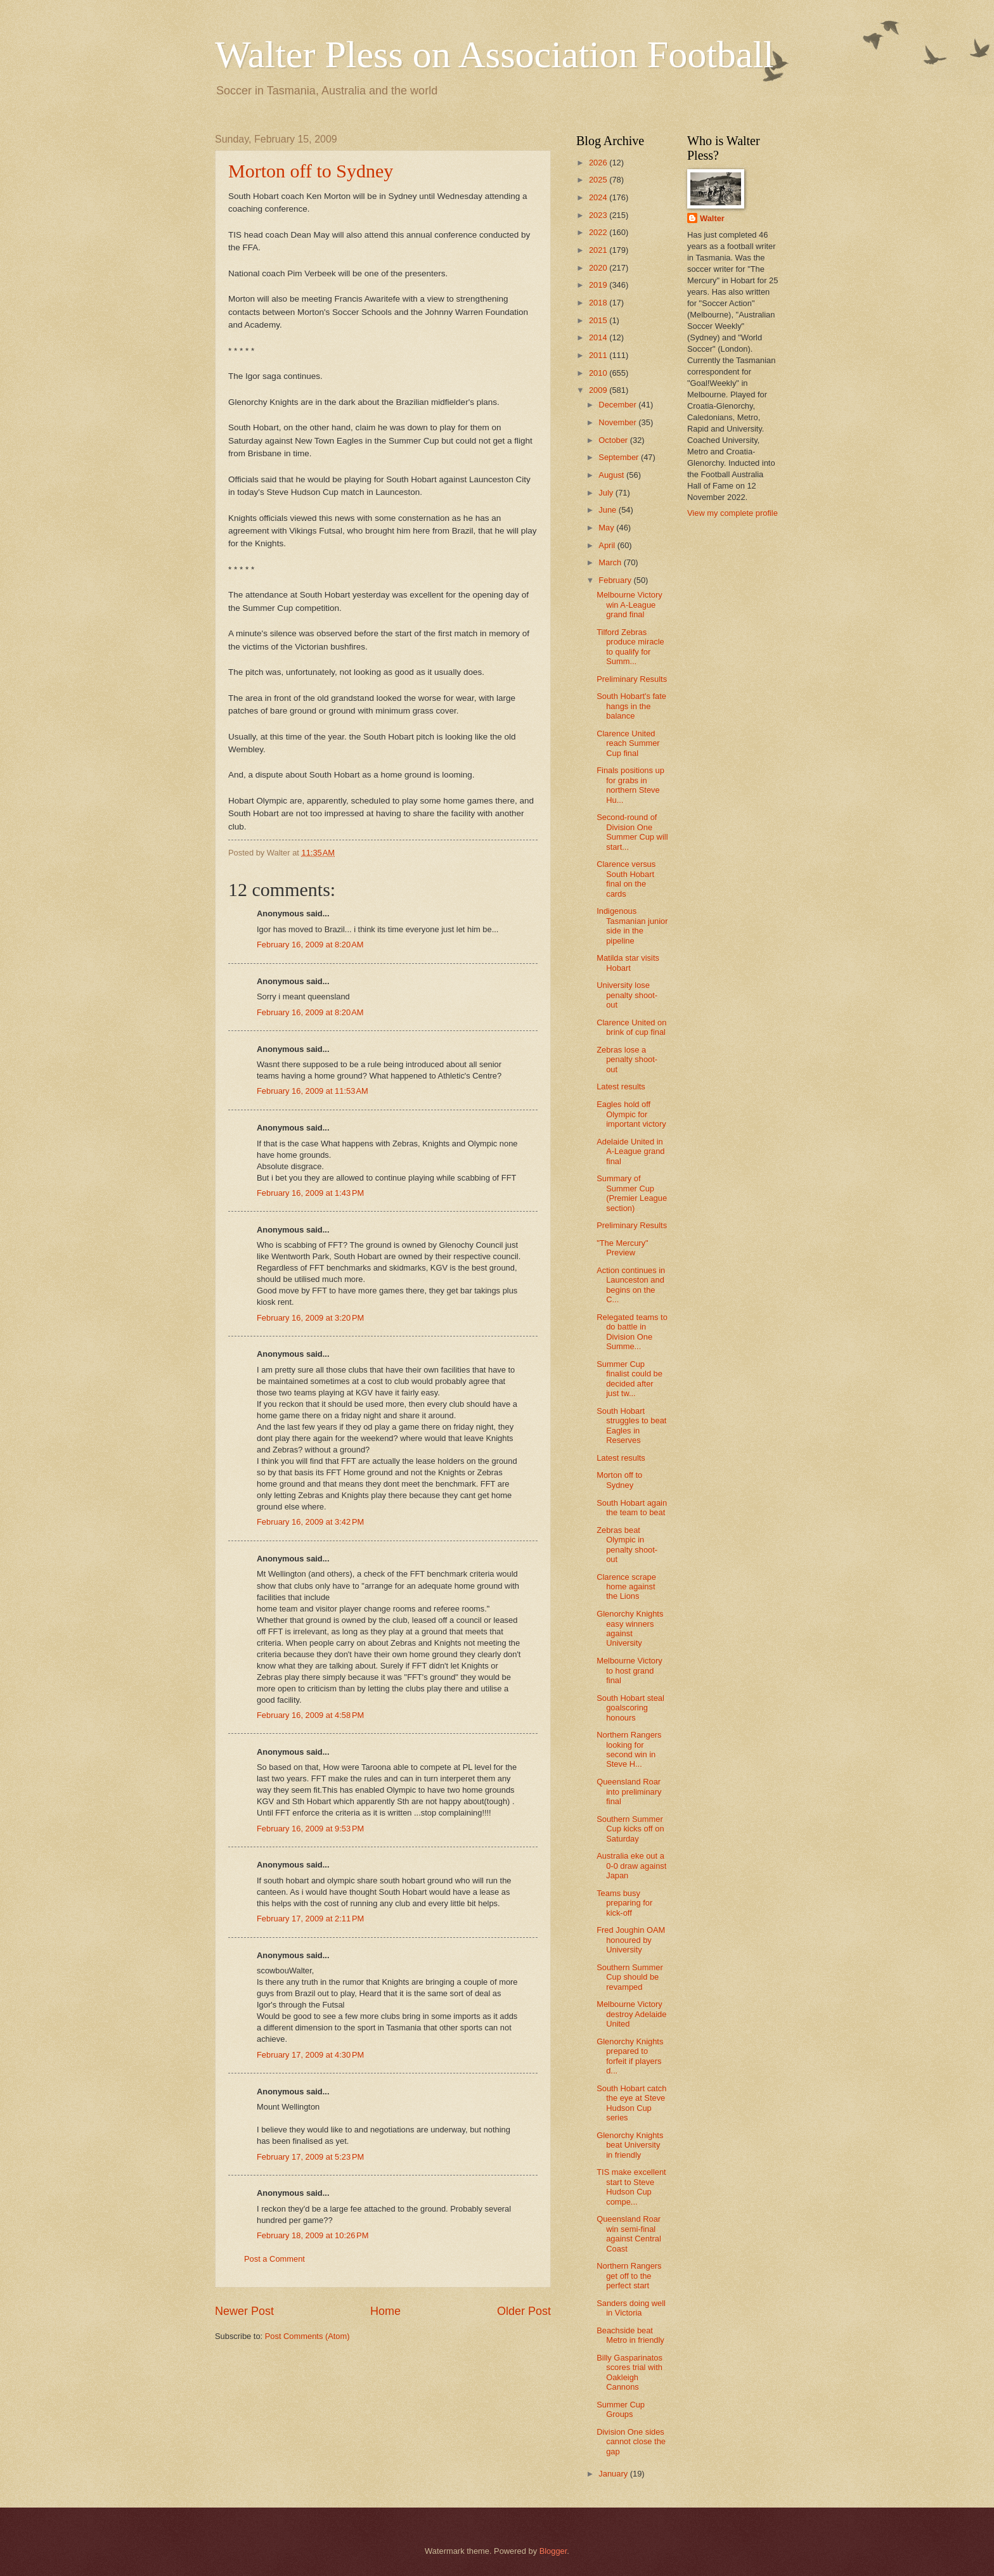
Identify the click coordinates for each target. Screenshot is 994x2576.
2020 (599, 267)
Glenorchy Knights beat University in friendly (630, 2145)
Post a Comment (274, 2259)
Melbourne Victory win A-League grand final (629, 604)
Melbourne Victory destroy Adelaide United (631, 2013)
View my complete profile (732, 513)
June (608, 510)
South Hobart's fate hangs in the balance (631, 706)
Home (385, 2311)
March (610, 562)
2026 (599, 162)
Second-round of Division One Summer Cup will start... (632, 831)
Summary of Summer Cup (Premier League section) (632, 1193)
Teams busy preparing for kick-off (624, 1903)
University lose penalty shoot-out (627, 994)
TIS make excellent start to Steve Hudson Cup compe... (631, 2186)
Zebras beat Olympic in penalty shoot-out (627, 1544)
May (607, 527)
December (618, 404)
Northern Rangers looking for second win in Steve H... (629, 1749)
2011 (599, 355)
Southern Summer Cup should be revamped (629, 1977)
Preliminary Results (632, 679)
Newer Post (244, 2311)
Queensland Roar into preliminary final (629, 1791)
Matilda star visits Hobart (628, 962)
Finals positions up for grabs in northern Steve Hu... (630, 785)
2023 (599, 215)
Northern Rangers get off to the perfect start (629, 2275)
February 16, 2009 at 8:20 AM (310, 944)
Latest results (621, 1086)
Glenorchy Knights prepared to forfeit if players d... (630, 2056)
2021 (599, 250)
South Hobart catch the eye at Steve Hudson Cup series (631, 2103)
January (613, 2473)
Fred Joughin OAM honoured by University (631, 1939)
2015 (599, 320)
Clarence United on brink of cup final (631, 1027)
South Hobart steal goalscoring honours (630, 1707)
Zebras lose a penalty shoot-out (627, 1059)
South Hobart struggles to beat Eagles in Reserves (631, 1425)
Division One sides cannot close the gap (631, 2441)
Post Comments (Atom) (307, 2336)
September (619, 457)
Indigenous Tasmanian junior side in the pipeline (632, 925)
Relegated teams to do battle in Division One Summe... (632, 1331)
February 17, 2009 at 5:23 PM (310, 2157)
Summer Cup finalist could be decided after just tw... (629, 1378)
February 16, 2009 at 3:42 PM (310, 1522)
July (606, 492)
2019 (599, 285)
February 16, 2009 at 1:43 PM (310, 1193)
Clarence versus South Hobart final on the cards (626, 878)
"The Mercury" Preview (622, 1247)
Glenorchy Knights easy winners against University (630, 1628)
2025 (599, 179)
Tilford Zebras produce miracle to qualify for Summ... (630, 646)
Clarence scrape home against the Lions (626, 1586)
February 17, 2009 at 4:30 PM (310, 2055)
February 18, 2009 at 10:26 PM (312, 2235)
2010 (599, 373)
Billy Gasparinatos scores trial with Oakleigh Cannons (629, 2372)
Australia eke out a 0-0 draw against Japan (631, 1865)
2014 (599, 337)
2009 (599, 390)
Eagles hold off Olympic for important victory (631, 1114)
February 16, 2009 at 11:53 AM (312, 1091)
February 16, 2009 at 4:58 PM (310, 1715)
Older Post (524, 2311)
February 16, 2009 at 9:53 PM (310, 1828)
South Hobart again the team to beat (632, 1507)
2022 (599, 232)
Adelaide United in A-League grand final (630, 1151)
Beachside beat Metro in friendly (630, 2335)
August (612, 475)
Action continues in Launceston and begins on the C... (631, 1285)
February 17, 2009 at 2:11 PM (310, 1918)
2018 (599, 302)
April (607, 545)
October (613, 440)
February (615, 580)
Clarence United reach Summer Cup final (628, 743)
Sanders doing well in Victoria (631, 2307)
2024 (599, 197)
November (618, 422)
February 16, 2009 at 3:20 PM (310, 1318)
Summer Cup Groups (621, 2409)
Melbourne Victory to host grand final (629, 1670)
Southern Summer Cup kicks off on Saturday (630, 1828)
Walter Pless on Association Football (494, 54)
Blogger (553, 2551)
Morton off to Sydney (310, 170)
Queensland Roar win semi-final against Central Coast (629, 2233)
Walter (712, 218)
